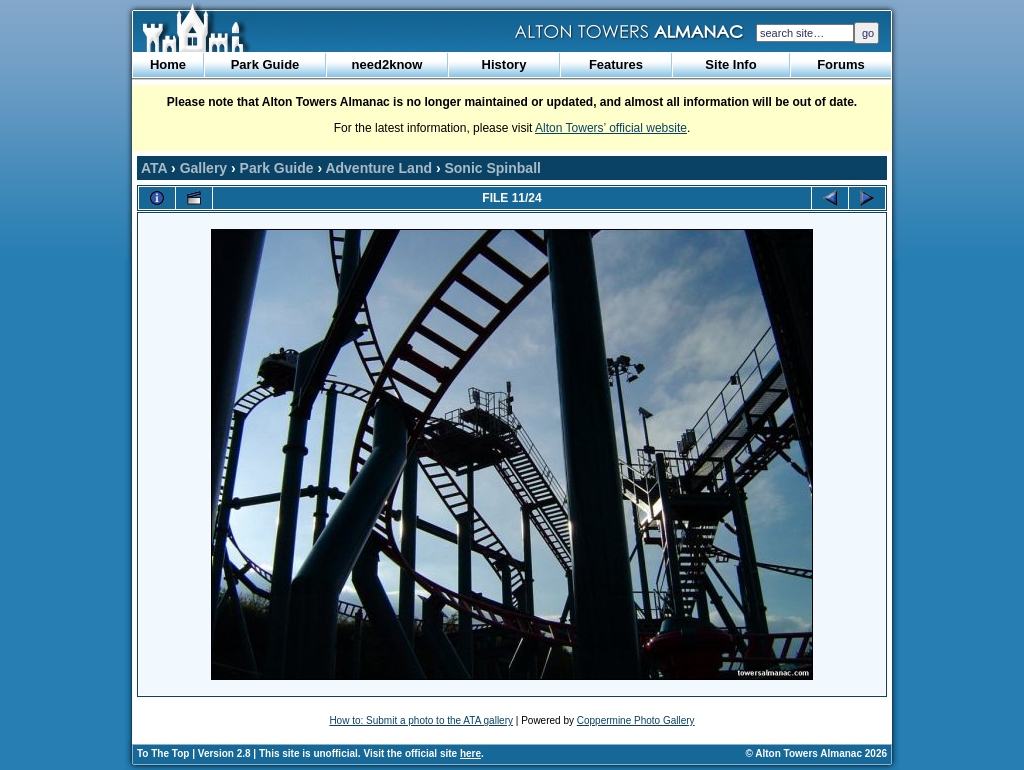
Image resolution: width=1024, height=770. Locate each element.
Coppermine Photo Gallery (636, 720)
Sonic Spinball (492, 168)
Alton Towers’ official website (611, 128)
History (504, 64)
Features (616, 64)
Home (168, 64)
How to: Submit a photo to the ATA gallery (421, 720)
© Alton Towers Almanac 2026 (816, 753)
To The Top (163, 753)
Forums (841, 64)
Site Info (730, 64)
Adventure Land (378, 168)
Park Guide (265, 64)
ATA (154, 168)
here (470, 753)
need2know (387, 64)
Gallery (203, 168)
